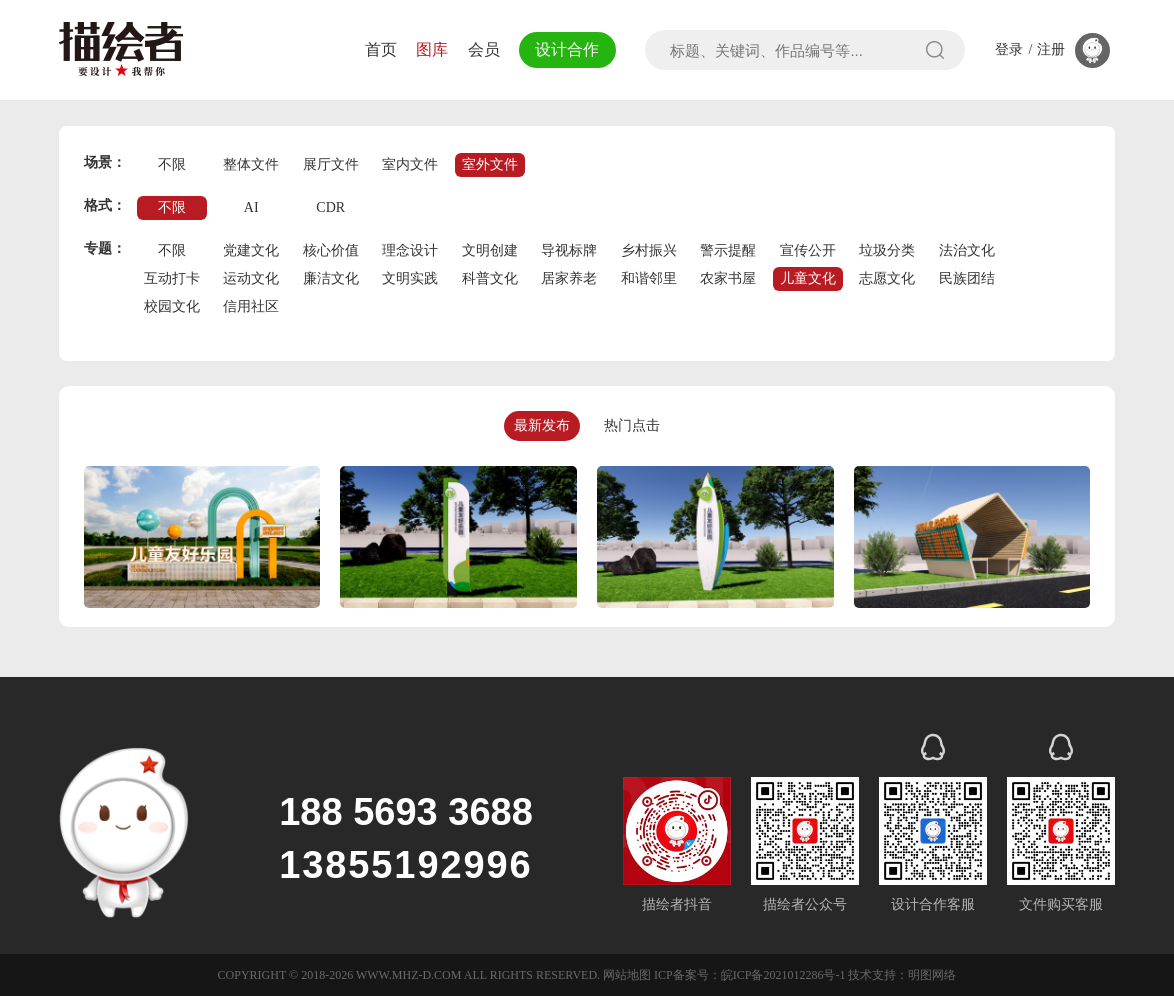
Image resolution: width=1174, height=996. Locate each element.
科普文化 (490, 278)
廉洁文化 (331, 278)
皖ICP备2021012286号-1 (783, 975)
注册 (1051, 50)
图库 (432, 49)
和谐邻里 (649, 278)
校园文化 (172, 306)
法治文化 (967, 250)
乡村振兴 (649, 250)
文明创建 (490, 250)
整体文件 (251, 164)
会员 (484, 49)
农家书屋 (728, 278)
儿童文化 (808, 278)
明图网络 (932, 975)
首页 (381, 49)
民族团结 (967, 278)
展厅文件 (331, 164)
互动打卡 (172, 278)
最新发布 (542, 425)
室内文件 (410, 164)
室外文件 (490, 164)
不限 (172, 164)
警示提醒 (728, 250)
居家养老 (569, 278)
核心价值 (331, 250)
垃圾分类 (887, 250)
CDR (330, 207)
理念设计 (410, 250)
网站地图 (627, 975)
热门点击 (632, 425)
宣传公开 (808, 250)
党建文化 (251, 250)
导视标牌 (569, 250)
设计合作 (567, 49)
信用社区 (251, 306)
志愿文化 (887, 278)
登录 (1009, 50)
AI (251, 207)
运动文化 (251, 278)
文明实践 (410, 278)
